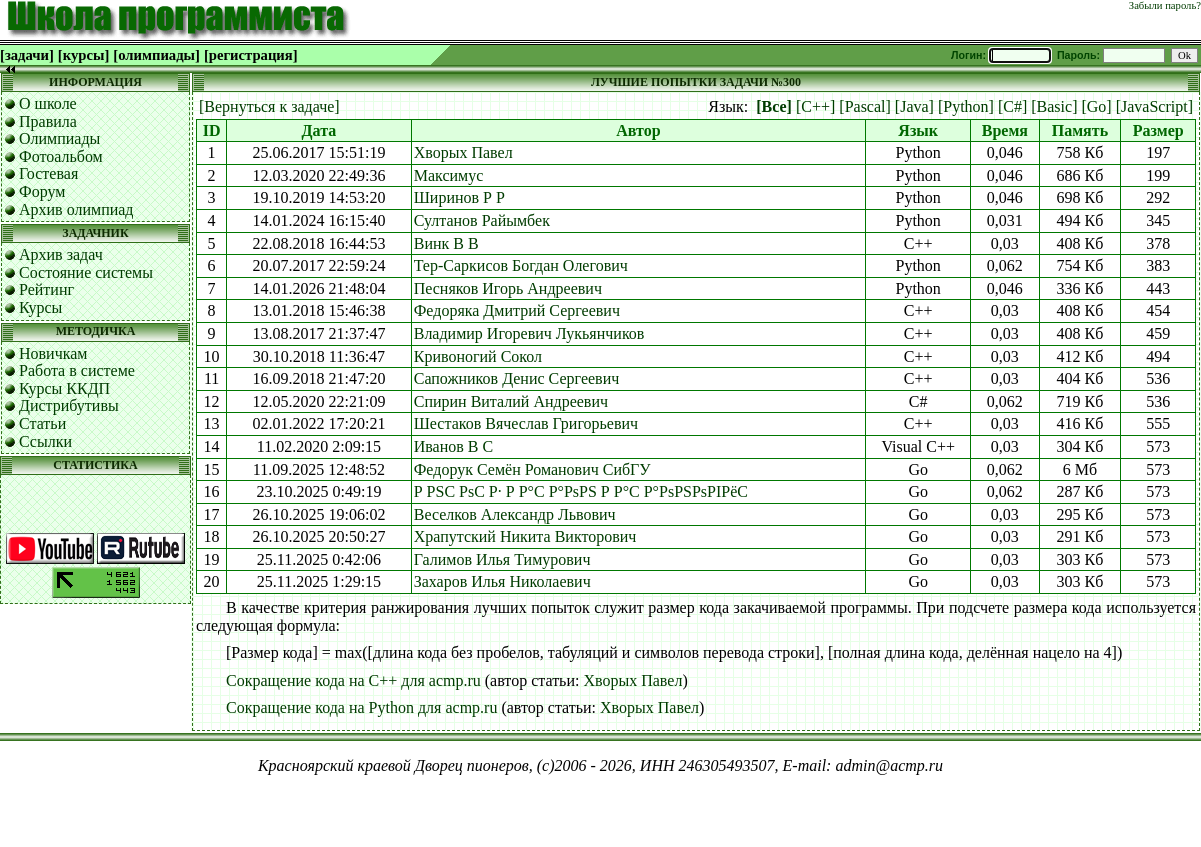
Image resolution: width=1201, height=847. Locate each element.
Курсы (40, 307)
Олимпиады (59, 138)
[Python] (966, 106)
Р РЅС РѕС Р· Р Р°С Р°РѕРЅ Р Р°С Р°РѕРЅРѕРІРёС (581, 491)
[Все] (774, 106)
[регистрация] (251, 55)
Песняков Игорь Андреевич (508, 288)
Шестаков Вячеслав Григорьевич (526, 423)
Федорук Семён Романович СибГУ (532, 469)
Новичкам (53, 353)
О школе (48, 103)
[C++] (815, 106)
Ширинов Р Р (459, 197)
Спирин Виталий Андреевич (511, 401)
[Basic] (1054, 106)
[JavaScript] (1154, 106)
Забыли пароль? (1165, 5)
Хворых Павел (463, 152)
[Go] (1096, 106)
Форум (42, 191)
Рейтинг (46, 289)
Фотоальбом (61, 156)
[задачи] (27, 55)
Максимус (449, 175)
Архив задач (61, 254)
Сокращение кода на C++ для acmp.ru (353, 680)
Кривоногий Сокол (478, 356)
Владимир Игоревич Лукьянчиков (529, 333)
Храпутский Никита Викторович (525, 536)
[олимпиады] (156, 55)
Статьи (42, 423)
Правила (48, 121)
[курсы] (83, 55)
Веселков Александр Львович (515, 514)
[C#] (1012, 106)
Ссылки (45, 441)
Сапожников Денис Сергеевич (517, 378)
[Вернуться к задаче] (269, 106)
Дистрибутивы (69, 405)
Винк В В (446, 243)
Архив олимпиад (76, 209)
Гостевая (48, 173)
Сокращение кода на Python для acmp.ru (361, 707)
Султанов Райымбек (482, 220)
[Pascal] (865, 106)
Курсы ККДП (64, 388)
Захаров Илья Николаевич (502, 581)
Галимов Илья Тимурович (502, 559)
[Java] (914, 106)
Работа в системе (77, 370)
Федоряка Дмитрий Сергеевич (517, 310)
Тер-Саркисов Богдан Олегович (521, 265)
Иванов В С (453, 446)
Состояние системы (86, 272)
